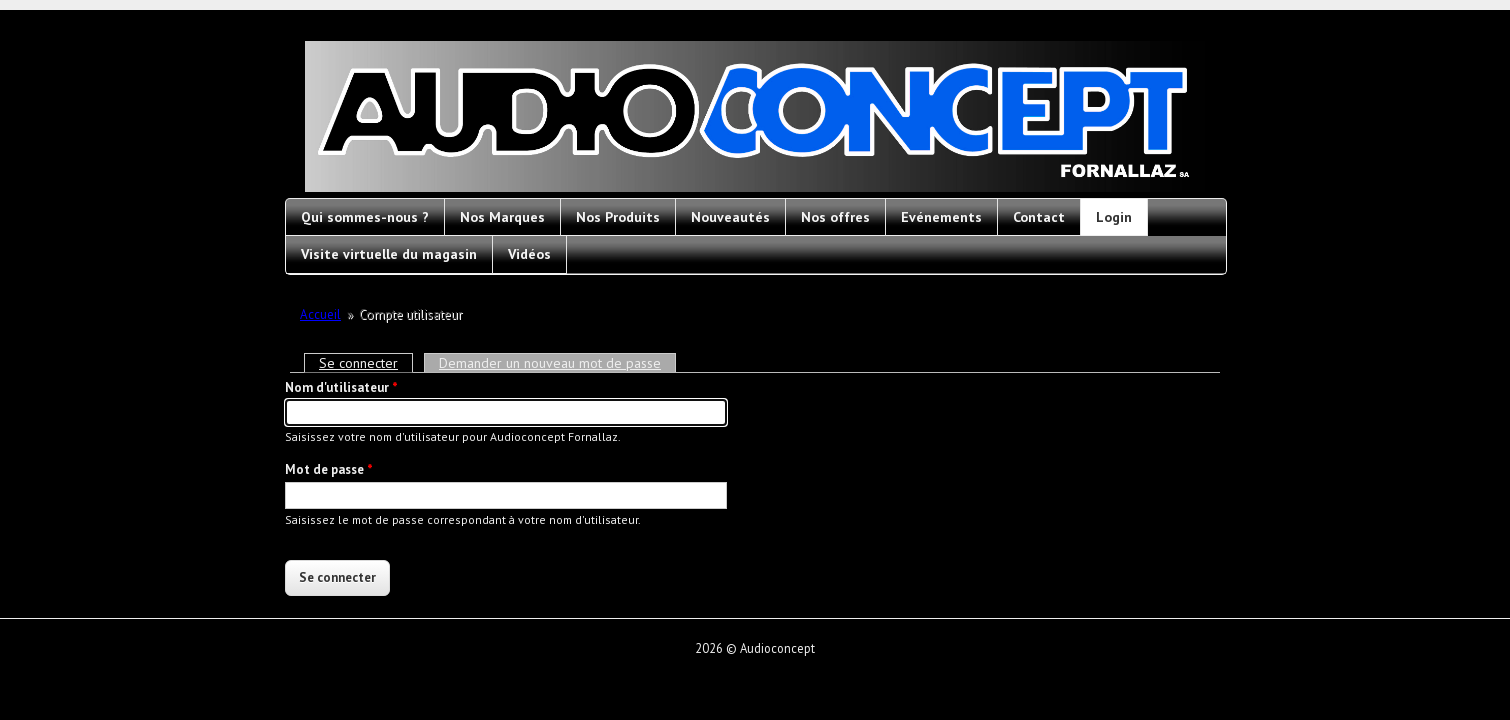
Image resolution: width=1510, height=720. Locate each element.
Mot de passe (329, 469)
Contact (1039, 217)
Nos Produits (618, 217)
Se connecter (366, 363)
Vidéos (529, 254)
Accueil (320, 314)
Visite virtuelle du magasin (389, 254)
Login (1114, 217)
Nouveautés (730, 217)
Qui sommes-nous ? (365, 217)
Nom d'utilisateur (341, 387)
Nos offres (835, 217)
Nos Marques (502, 217)
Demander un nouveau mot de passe (550, 363)
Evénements (941, 217)
